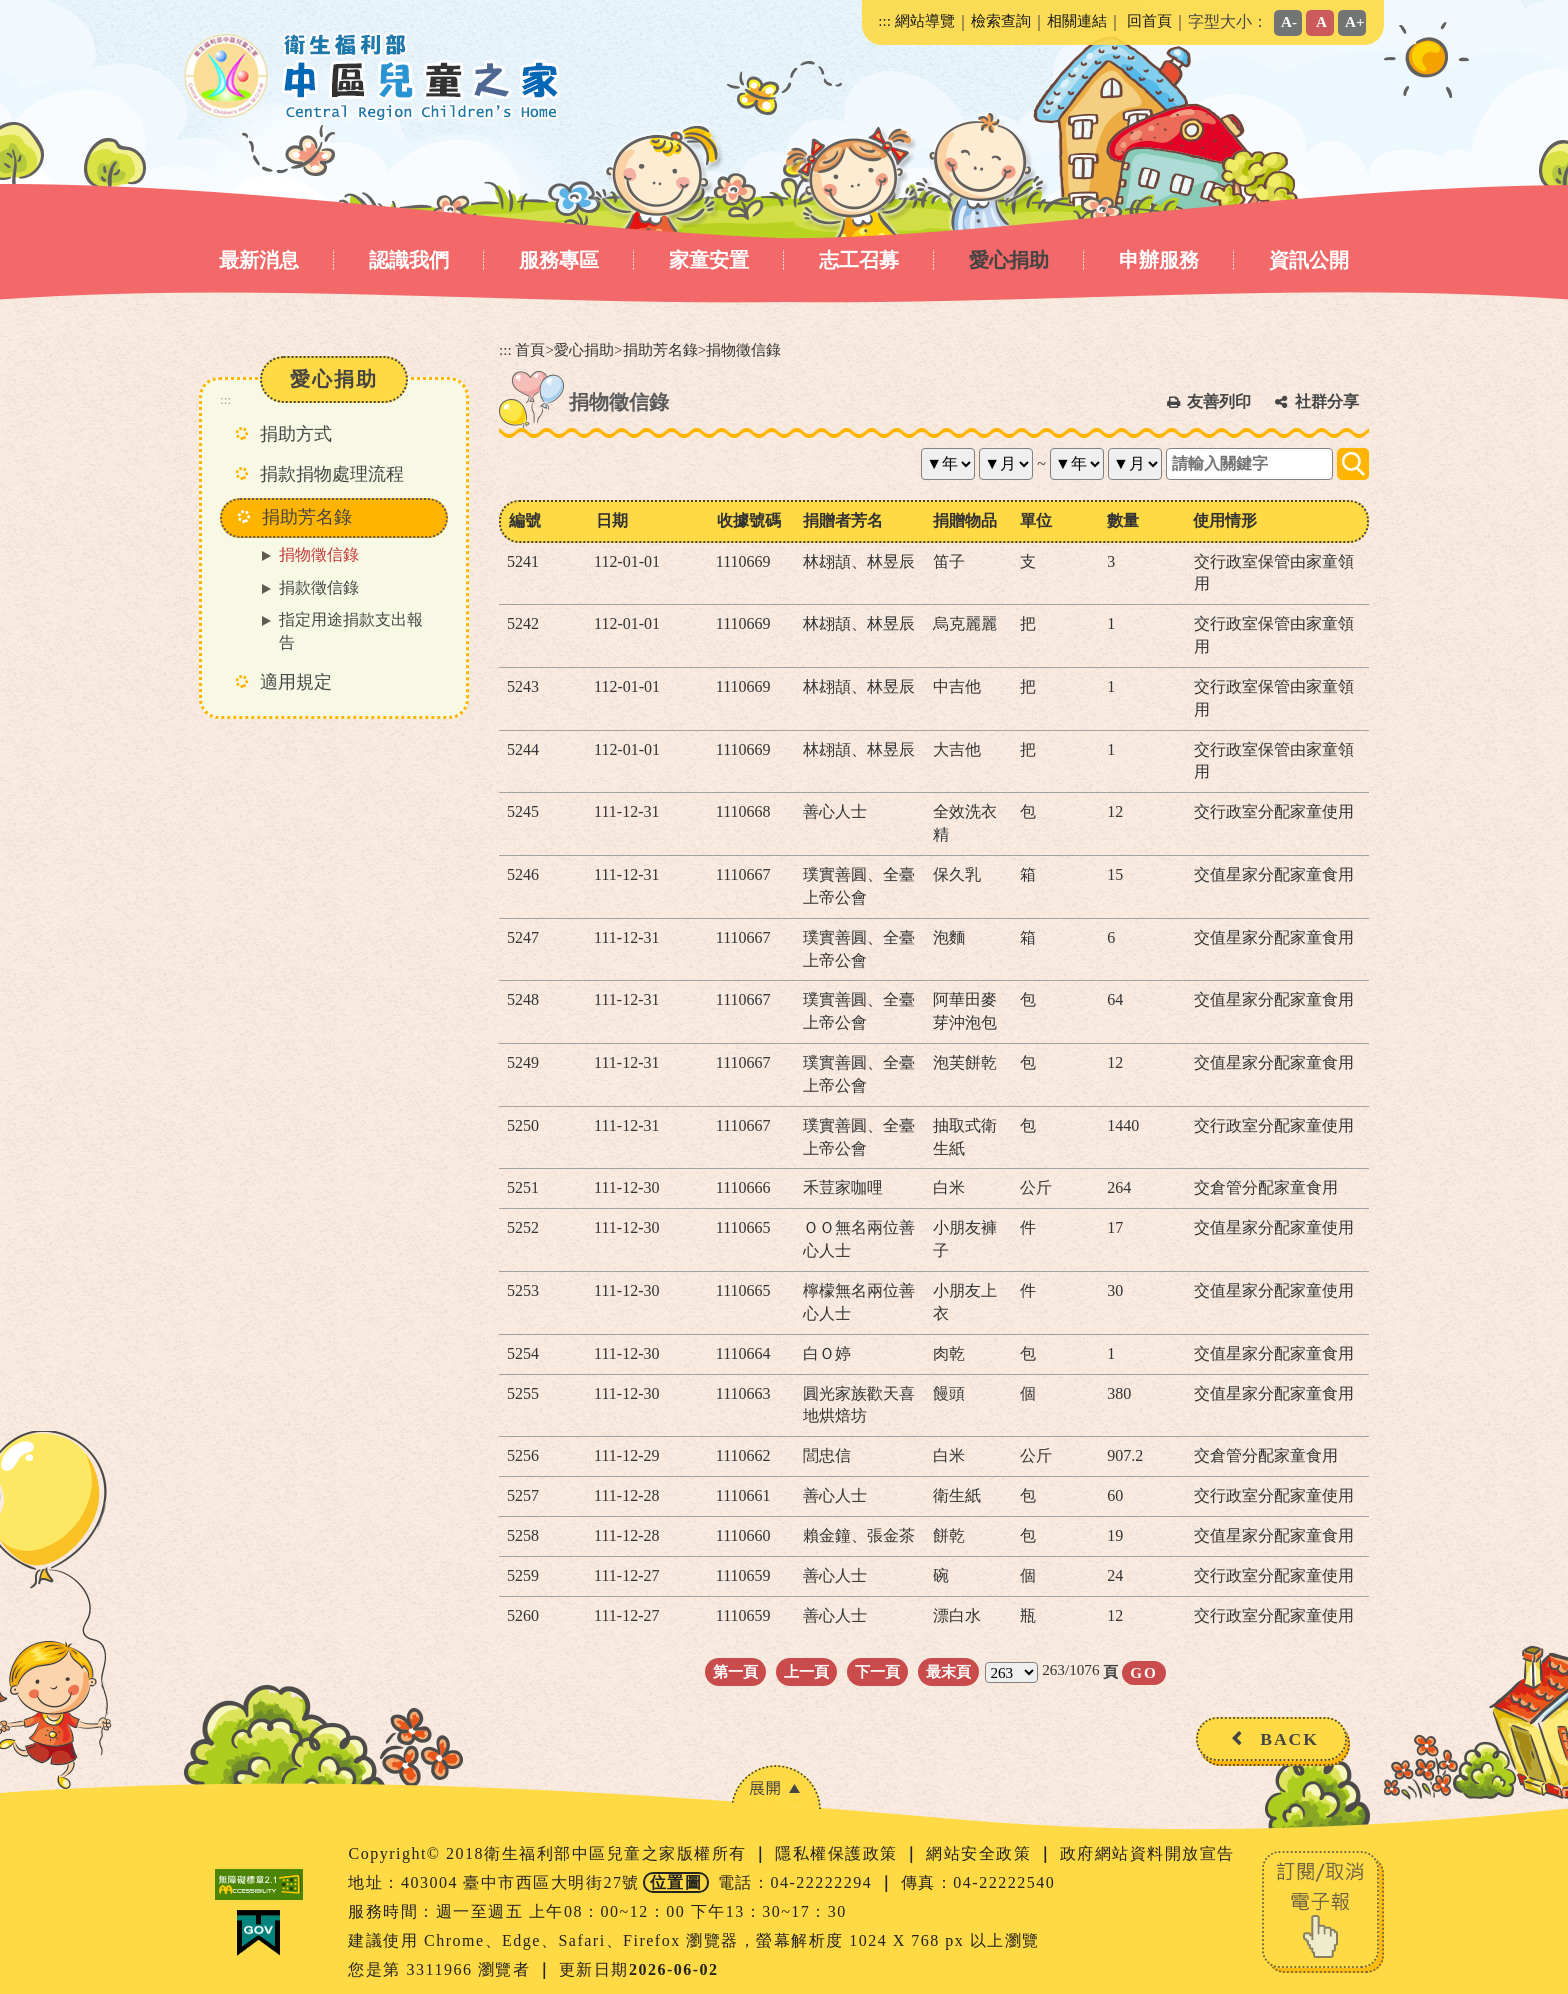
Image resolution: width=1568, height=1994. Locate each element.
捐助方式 (296, 434)
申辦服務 (1159, 260)
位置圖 (676, 1882)
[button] (776, 1787)
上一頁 (806, 1671)
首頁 (530, 349)
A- (1289, 21)
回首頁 (1149, 20)
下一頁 (877, 1671)
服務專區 (559, 260)
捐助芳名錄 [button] (307, 517)
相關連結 (1077, 20)
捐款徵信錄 (319, 587)
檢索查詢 (1001, 20)
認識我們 (409, 260)
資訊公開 (1309, 260)
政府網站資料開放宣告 (1147, 1853)
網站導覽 (925, 20)
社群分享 (1327, 401)
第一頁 (735, 1671)
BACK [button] (1289, 1739)
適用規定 (296, 682)
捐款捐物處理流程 (332, 474)
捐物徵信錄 (319, 554)
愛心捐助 (1009, 260)
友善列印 (1219, 401)
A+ (1355, 21)
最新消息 (259, 260)
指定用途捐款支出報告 (351, 631)
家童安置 (709, 260)
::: (884, 20)
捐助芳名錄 (660, 349)
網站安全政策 (981, 1853)
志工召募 (859, 260)
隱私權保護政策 (839, 1853)
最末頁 (948, 1671)
